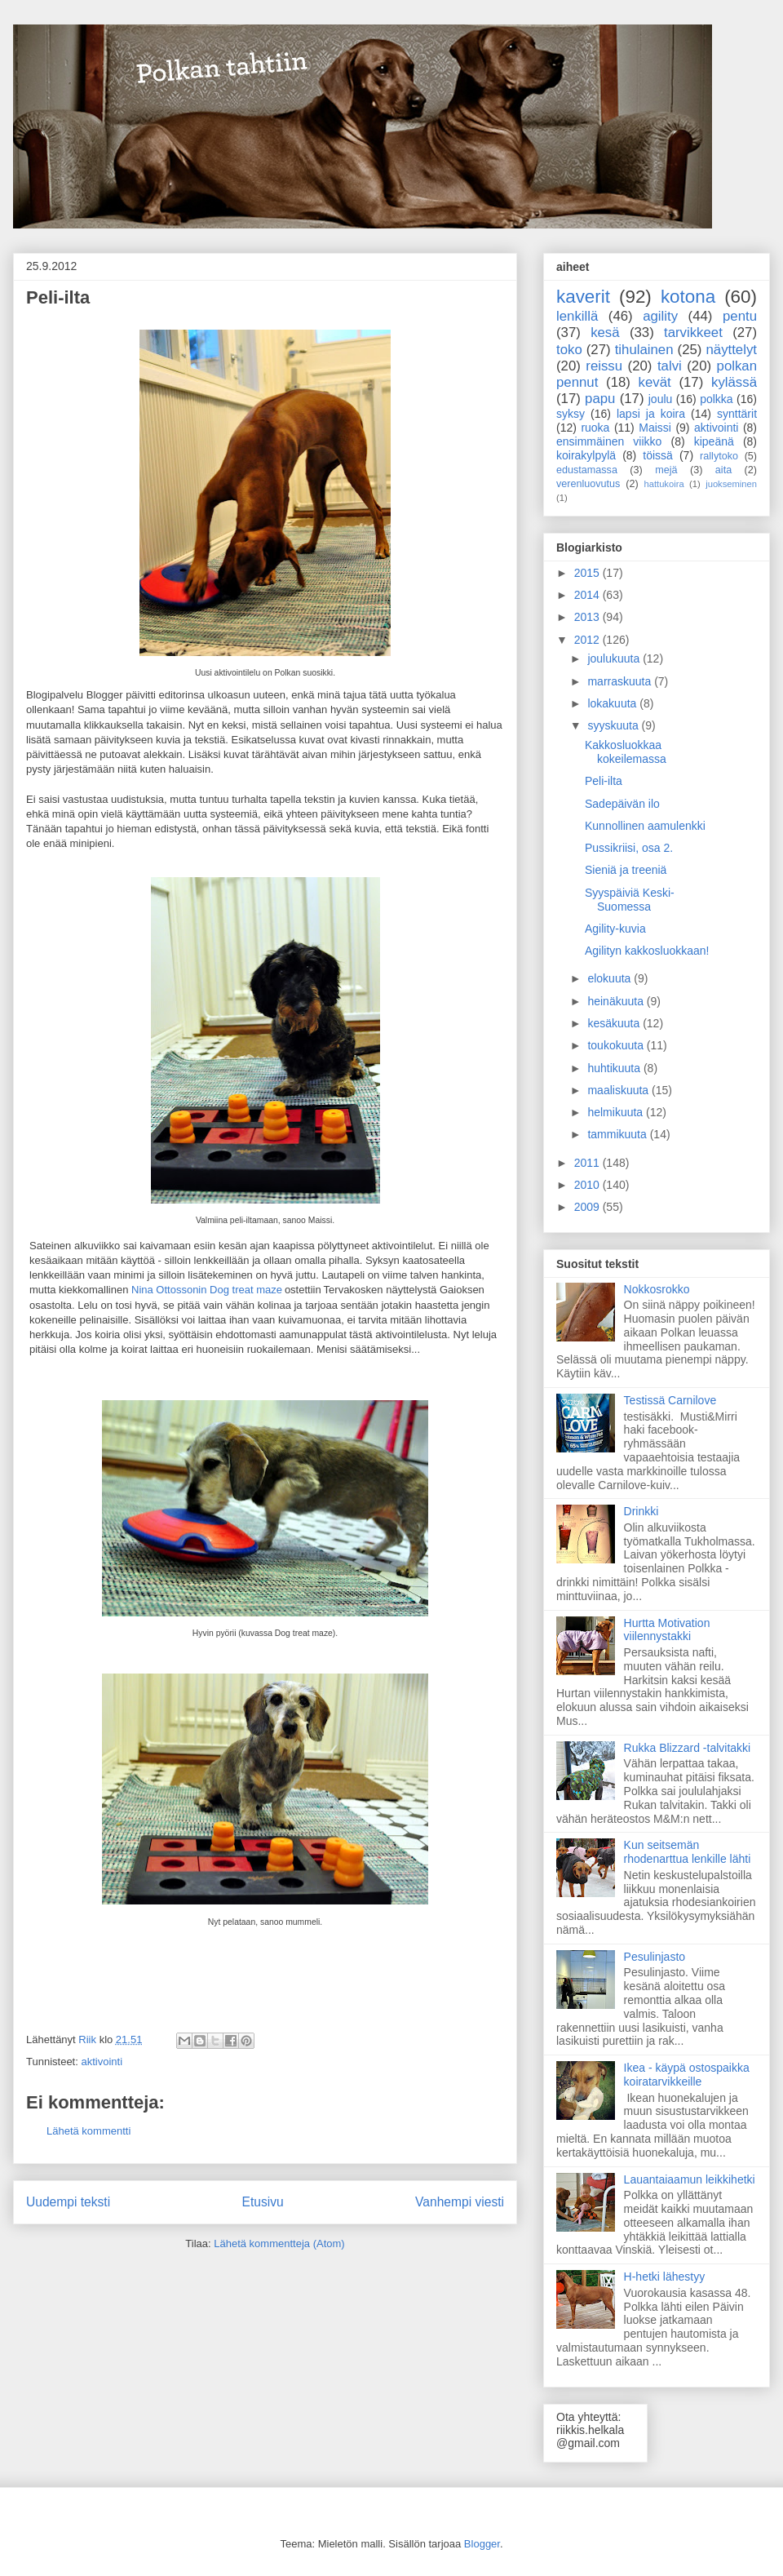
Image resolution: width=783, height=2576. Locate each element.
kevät (655, 382)
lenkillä (577, 316)
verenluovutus (588, 484)
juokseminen (731, 484)
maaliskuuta (619, 1090)
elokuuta (610, 978)
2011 (588, 1162)
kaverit (583, 296)
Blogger (482, 2544)
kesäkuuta (615, 1023)
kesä (605, 332)
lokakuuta (613, 703)
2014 (588, 594)
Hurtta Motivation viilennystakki (667, 1629)
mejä (666, 470)
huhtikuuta (615, 1068)
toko (569, 349)
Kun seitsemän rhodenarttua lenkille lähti (687, 1851)
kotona (688, 296)
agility (660, 316)
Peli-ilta (603, 780)
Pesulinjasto (655, 1956)
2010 (588, 1184)
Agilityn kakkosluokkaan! (647, 950)
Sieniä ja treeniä (625, 869)
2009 (588, 1206)
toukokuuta (616, 1045)
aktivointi (101, 2061)
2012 (588, 639)
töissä (658, 455)
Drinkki (641, 1511)
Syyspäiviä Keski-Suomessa (630, 899)
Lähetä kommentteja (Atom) (279, 2243)
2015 (588, 572)
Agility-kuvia (615, 928)
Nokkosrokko (657, 1289)
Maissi (655, 427)
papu (600, 398)
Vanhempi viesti (459, 2202)
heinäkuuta (616, 1001)
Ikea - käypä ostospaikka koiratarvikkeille (687, 2074)
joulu (660, 399)
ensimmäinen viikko (608, 441)
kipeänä (714, 441)
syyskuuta (614, 725)
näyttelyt (731, 349)
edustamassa (586, 470)
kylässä (734, 382)
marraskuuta (620, 681)
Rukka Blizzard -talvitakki (687, 1747)
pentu (740, 316)
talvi (669, 366)
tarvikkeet (693, 332)
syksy (570, 413)
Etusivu (263, 2202)
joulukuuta (615, 658)
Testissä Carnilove (670, 1400)
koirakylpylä (586, 455)
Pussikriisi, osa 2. (629, 847)
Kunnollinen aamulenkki (645, 825)
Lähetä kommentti (88, 2131)
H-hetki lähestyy (665, 2276)
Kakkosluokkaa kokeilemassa (625, 751)
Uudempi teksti (68, 2202)
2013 (588, 616)
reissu (604, 366)
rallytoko (719, 456)
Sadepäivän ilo (622, 803)
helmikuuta (616, 1112)
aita (723, 470)
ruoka (595, 427)
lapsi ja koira (651, 413)
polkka (716, 399)
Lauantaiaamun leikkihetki (689, 2179)
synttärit (737, 413)
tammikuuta (618, 1134)
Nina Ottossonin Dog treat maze (206, 1290)
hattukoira (663, 484)
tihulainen (644, 349)
